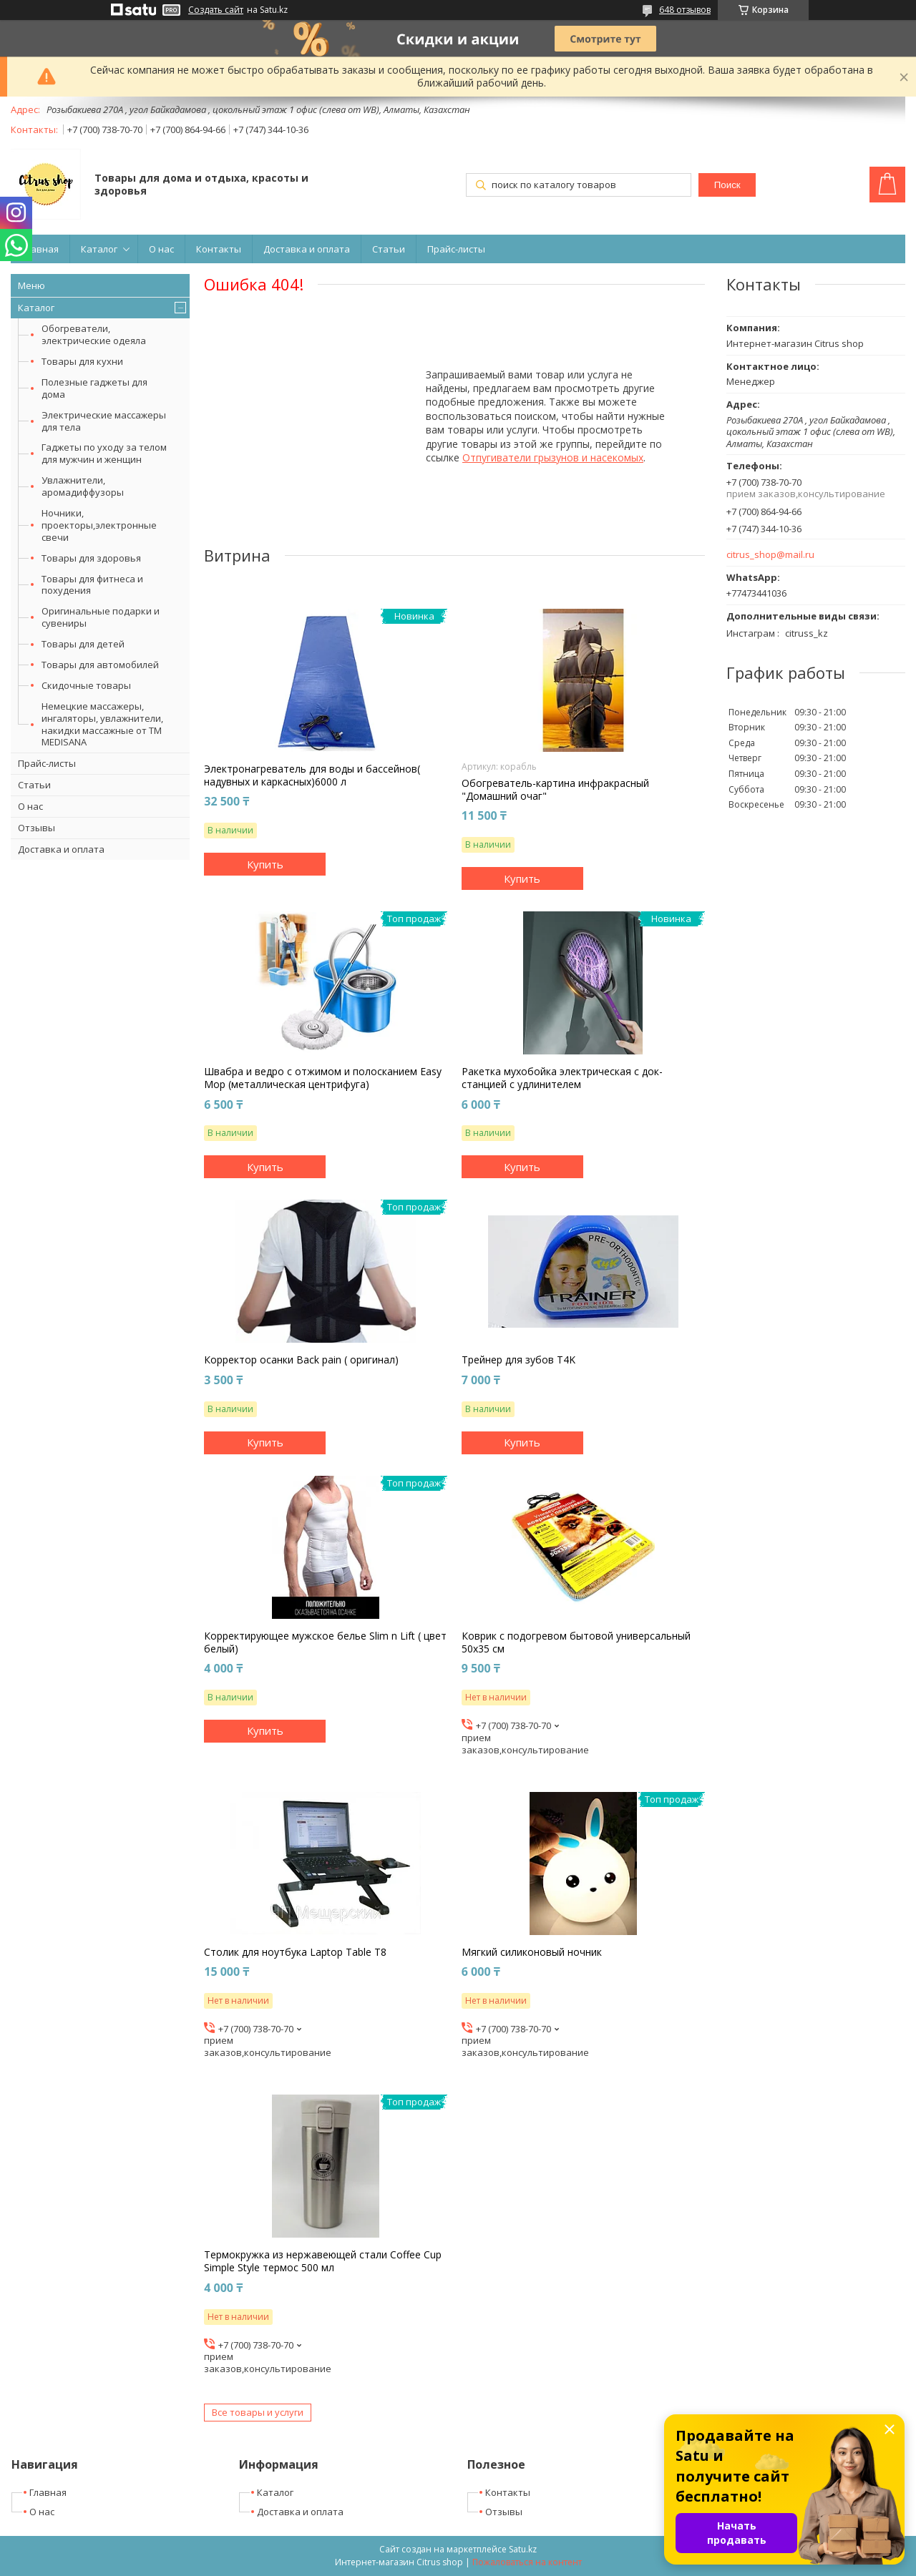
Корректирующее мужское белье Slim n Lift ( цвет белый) (325, 1642)
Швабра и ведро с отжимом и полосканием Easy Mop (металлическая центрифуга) (323, 1078)
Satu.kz (523, 2549)
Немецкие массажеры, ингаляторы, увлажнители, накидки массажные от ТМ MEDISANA (102, 724)
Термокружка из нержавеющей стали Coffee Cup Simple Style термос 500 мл (323, 2261)
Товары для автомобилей (100, 664)
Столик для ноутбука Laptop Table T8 (295, 1952)
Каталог (99, 249)
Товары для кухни (82, 361)
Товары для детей (83, 643)
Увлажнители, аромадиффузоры (83, 486)
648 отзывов (685, 10)
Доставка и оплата (306, 249)
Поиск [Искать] (727, 185)
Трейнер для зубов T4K (518, 1359)
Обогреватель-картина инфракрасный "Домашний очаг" (555, 790)
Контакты (218, 249)
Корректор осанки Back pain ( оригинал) (301, 1359)
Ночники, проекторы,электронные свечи (99, 525)
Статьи (388, 249)
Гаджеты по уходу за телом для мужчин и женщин (104, 453)
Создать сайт (215, 10)
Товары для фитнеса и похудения (92, 584)
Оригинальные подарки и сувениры (101, 617)
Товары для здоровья (91, 558)
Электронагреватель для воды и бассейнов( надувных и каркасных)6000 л (312, 775)
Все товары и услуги (257, 2412)
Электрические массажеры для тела (104, 421)
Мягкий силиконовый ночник (532, 1952)
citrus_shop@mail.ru (770, 555)
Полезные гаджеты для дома (94, 388)
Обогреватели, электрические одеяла (94, 334)
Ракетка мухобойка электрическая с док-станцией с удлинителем (562, 1078)
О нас (161, 249)
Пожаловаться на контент (527, 2562)
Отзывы (36, 827)
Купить (265, 864)
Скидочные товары (86, 685)
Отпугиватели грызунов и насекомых (552, 457)
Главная (40, 249)
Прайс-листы (456, 249)
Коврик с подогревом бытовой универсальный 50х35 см (576, 1642)
